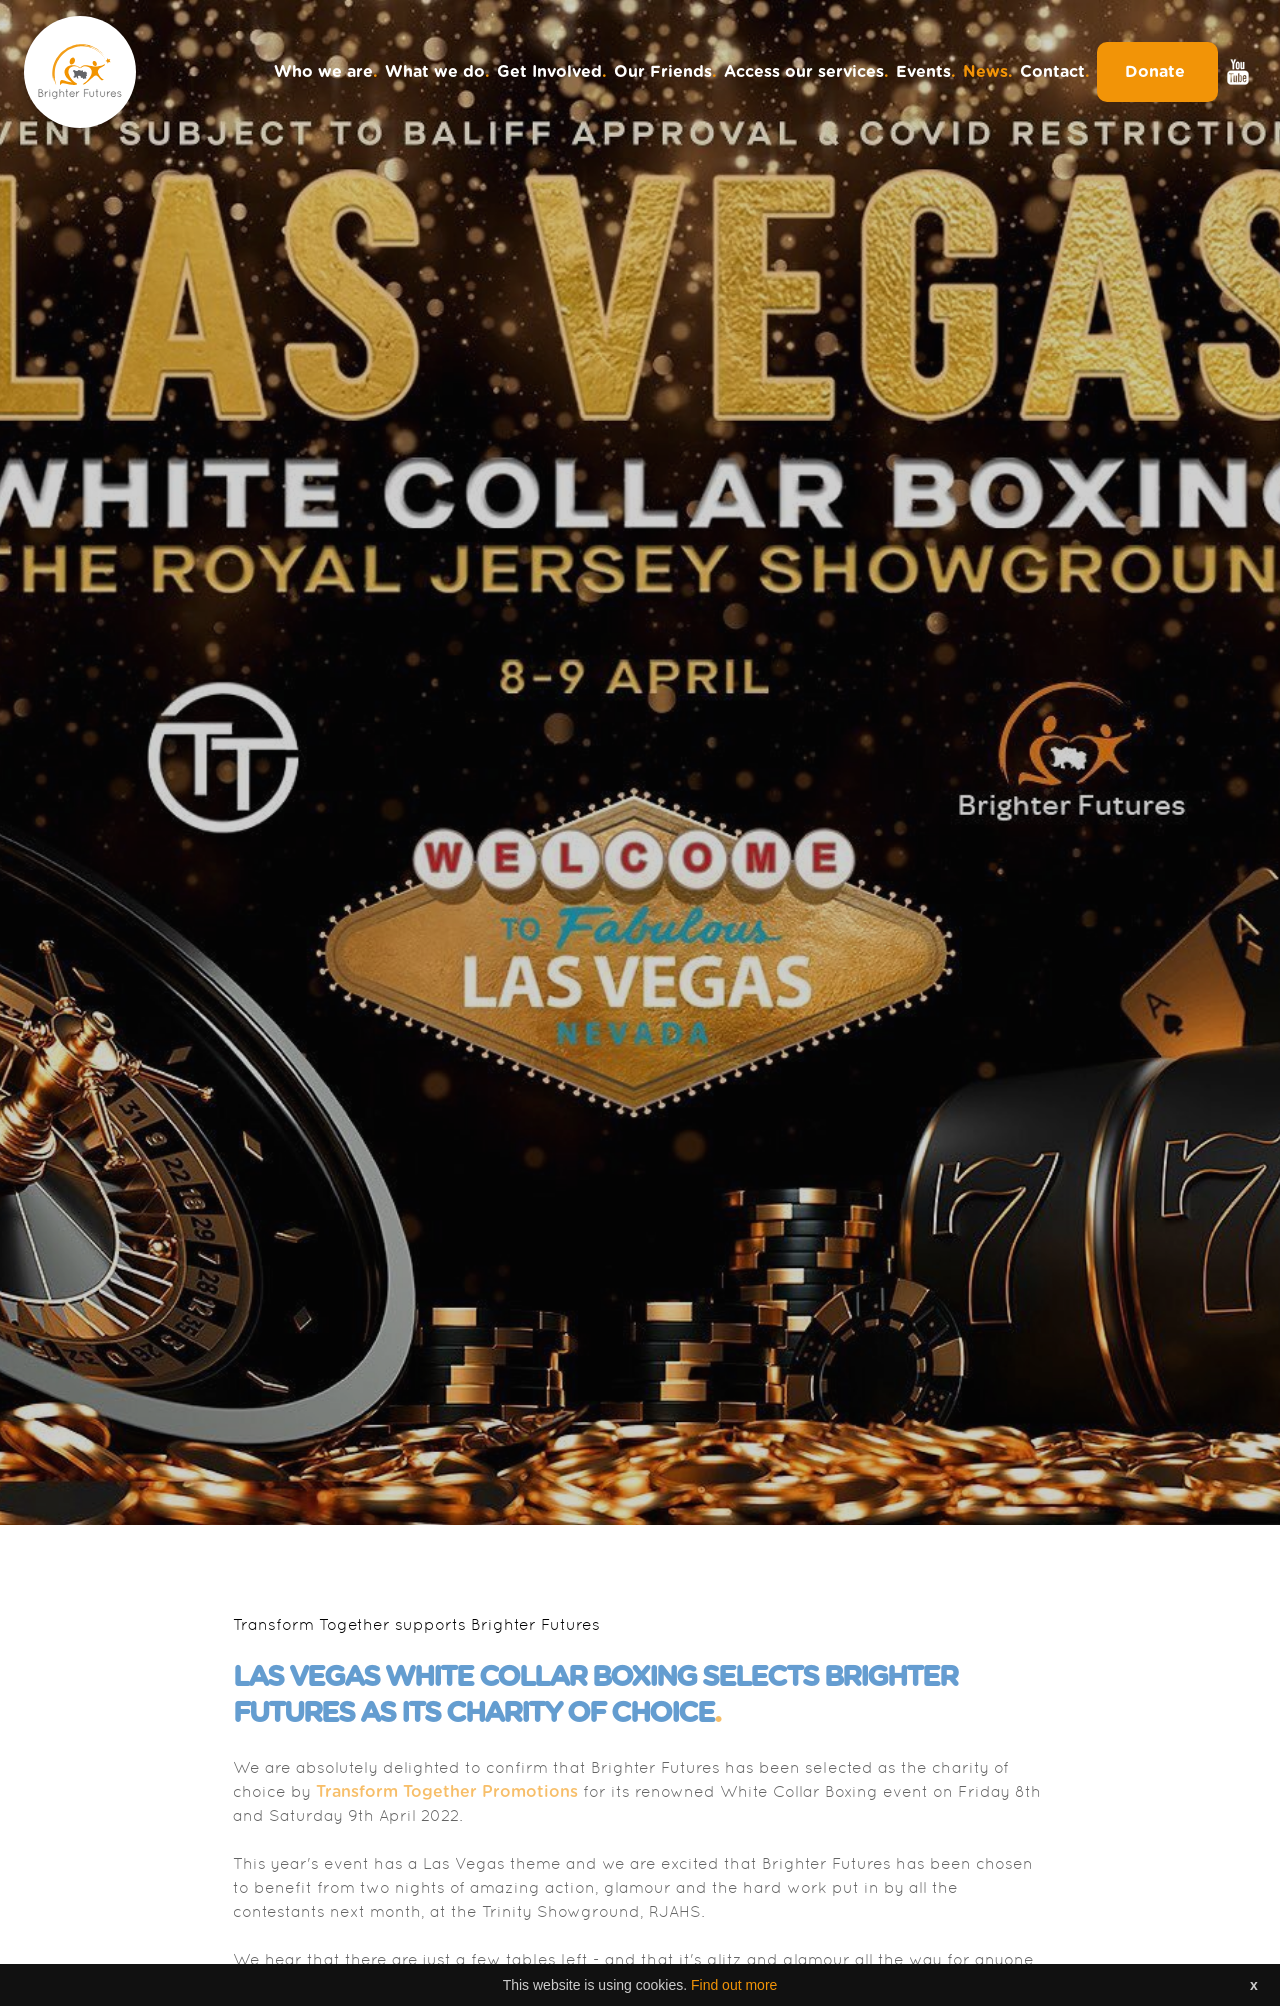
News (988, 72)
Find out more (734, 1985)
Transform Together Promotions (447, 1792)
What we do (437, 72)
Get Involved (552, 72)
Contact (1055, 72)
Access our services (806, 72)
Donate (1157, 72)
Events (926, 72)
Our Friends (665, 72)
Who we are (326, 72)
